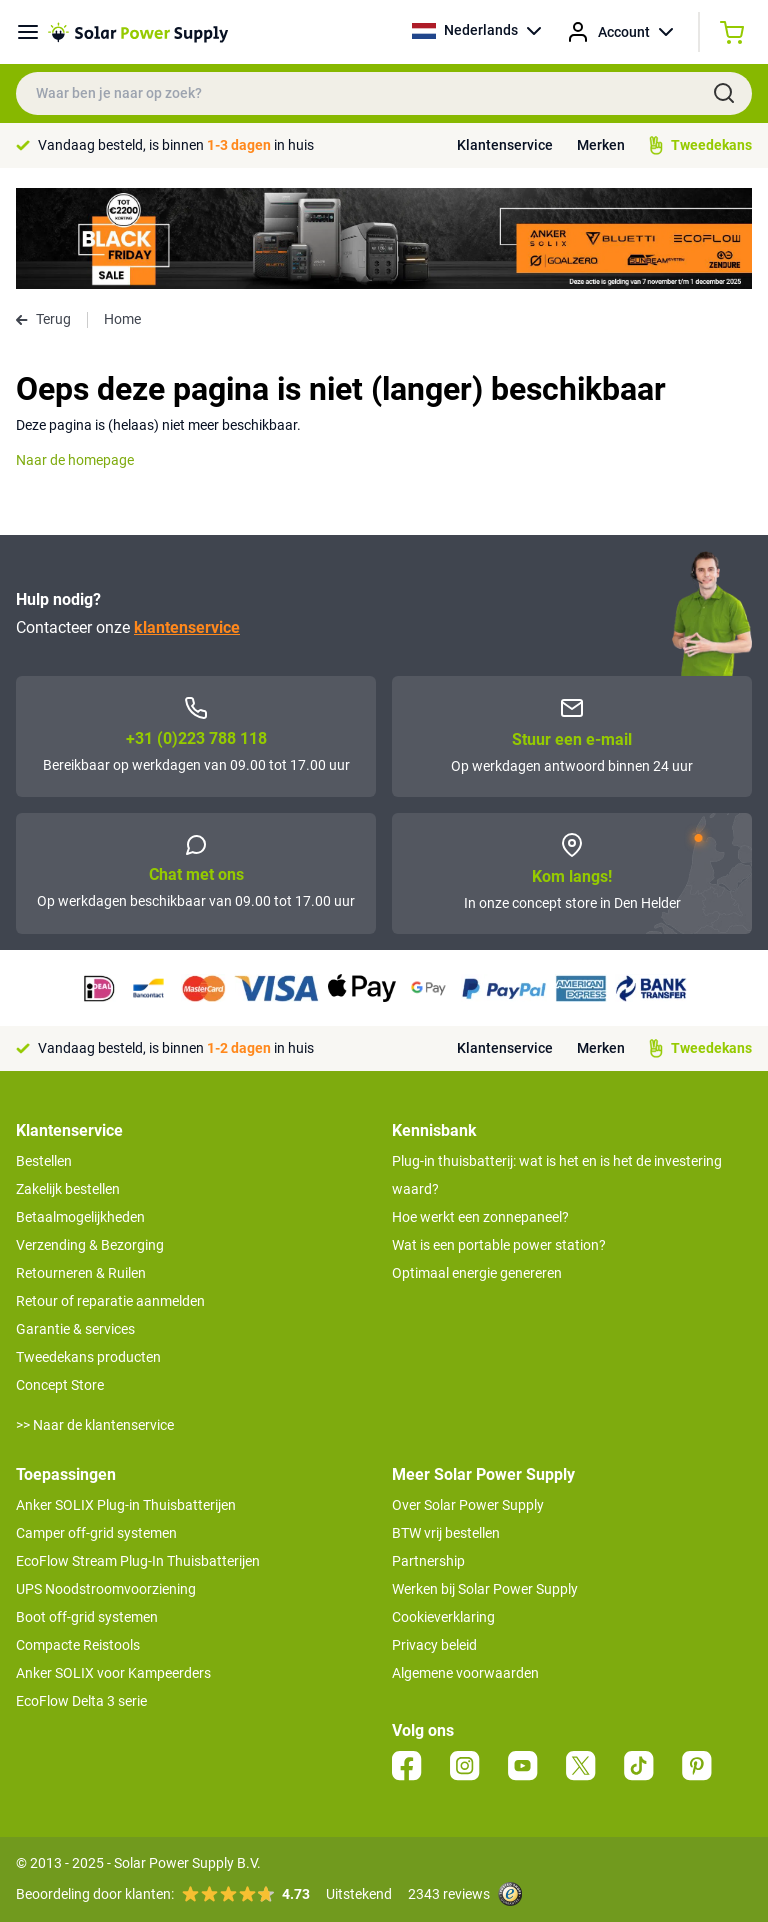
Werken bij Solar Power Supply (485, 1589)
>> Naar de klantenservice (95, 1425)
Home (122, 319)
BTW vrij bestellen (446, 1533)
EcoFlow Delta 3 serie (81, 1701)
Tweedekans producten (88, 1357)
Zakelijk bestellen (68, 1189)
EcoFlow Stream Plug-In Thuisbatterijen (138, 1561)
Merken (601, 145)
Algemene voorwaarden (465, 1673)
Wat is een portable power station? (499, 1245)
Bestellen (44, 1161)
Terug (43, 319)
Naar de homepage (75, 460)
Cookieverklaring (443, 1617)
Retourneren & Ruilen (81, 1273)
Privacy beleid (434, 1645)
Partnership (428, 1561)
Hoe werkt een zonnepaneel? (480, 1217)
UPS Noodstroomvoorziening (106, 1589)
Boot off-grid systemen (87, 1617)
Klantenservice (505, 145)
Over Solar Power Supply (468, 1505)
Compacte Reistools (78, 1645)
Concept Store (60, 1385)
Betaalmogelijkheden (80, 1217)
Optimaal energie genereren (477, 1273)
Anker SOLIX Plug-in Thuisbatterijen (126, 1505)
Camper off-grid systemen (96, 1533)
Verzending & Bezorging (90, 1245)
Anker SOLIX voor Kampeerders (113, 1673)
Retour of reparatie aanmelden (110, 1301)
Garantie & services (75, 1329)
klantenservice (187, 627)
